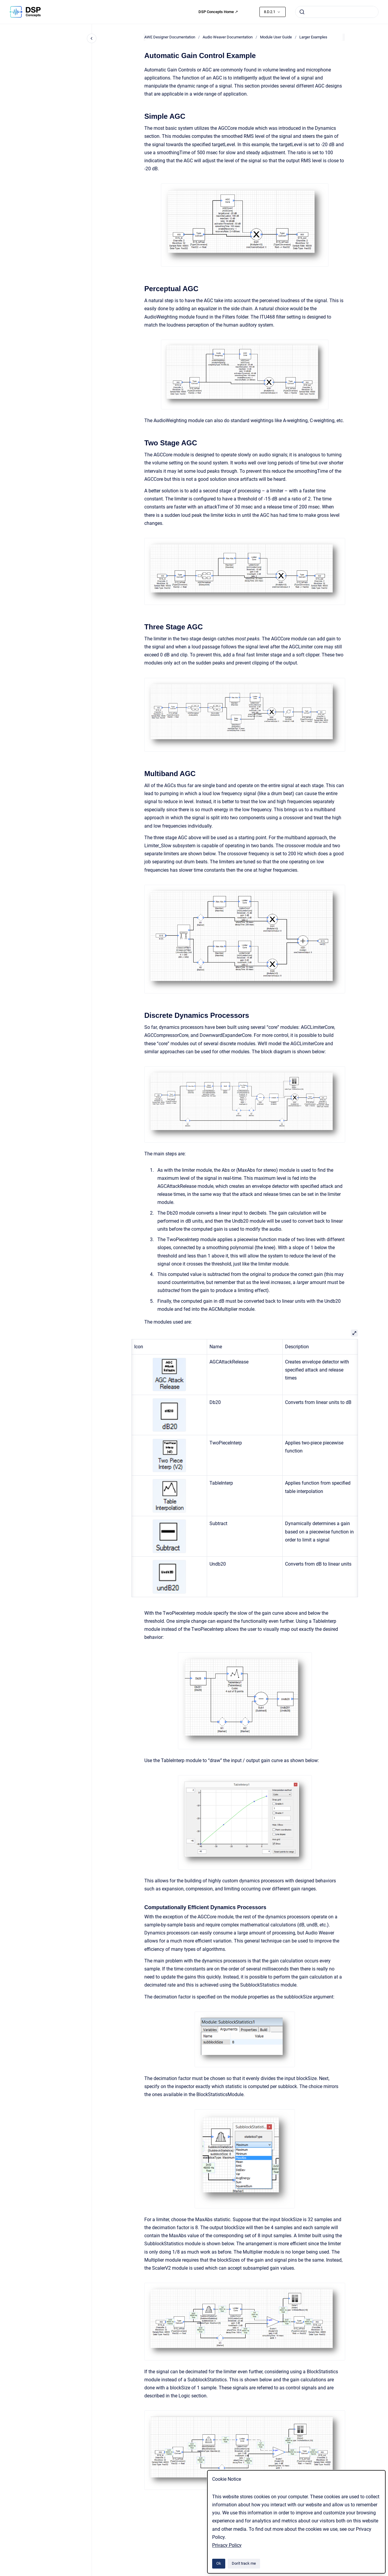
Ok (218, 2563)
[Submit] (302, 12)
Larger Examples (313, 37)
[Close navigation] (91, 38)
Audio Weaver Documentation (228, 37)
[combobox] (336, 12)
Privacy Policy (227, 2545)
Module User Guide (276, 37)
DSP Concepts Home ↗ (218, 12)
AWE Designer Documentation (169, 37)
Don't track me (244, 2563)
